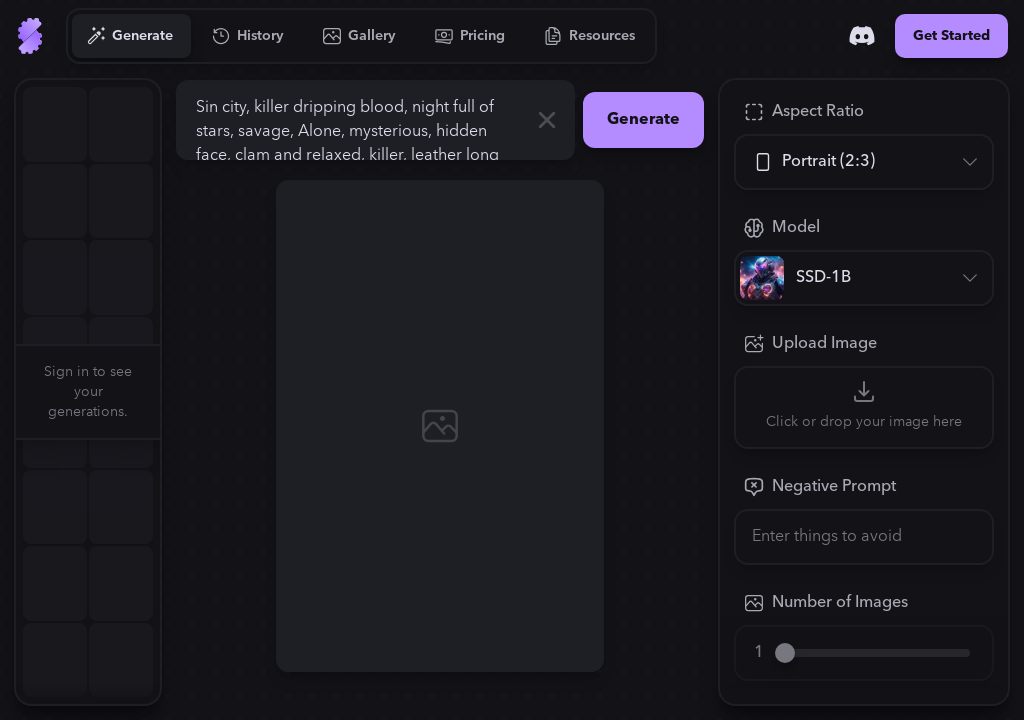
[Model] (864, 278)
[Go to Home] (30, 36)
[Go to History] (248, 36)
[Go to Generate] (130, 36)
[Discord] (862, 36)
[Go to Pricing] (470, 36)
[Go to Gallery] (360, 36)
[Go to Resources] (590, 36)
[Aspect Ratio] (864, 162)
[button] (172, 392)
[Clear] (547, 120)
